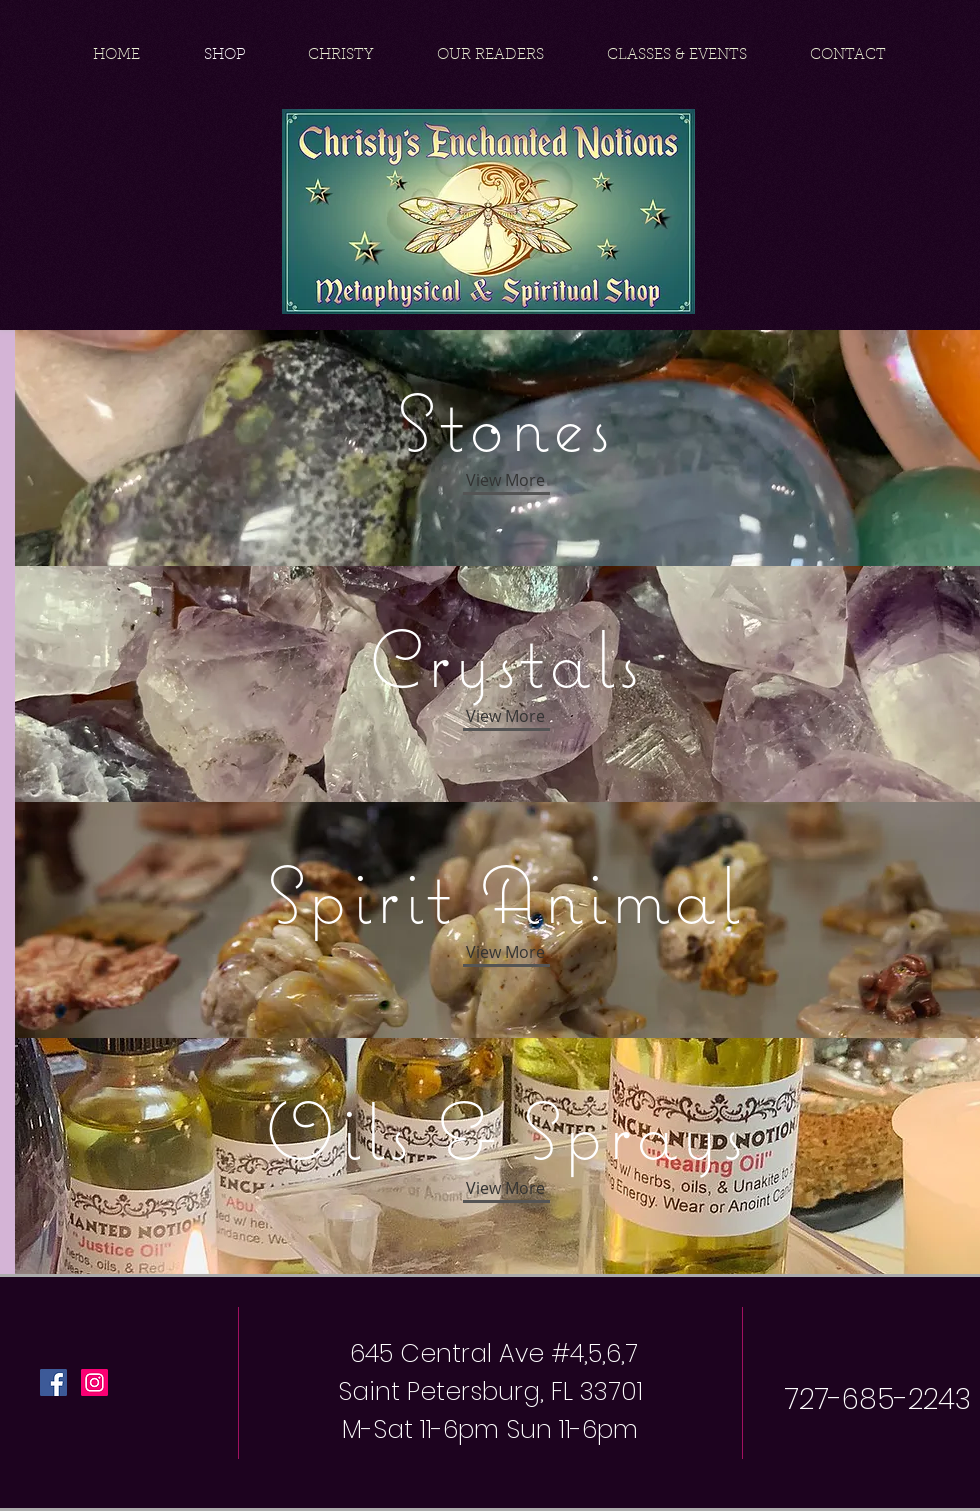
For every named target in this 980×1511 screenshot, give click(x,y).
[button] (505, 1188)
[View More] (505, 480)
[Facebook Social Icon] (53, 1382)
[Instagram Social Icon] (94, 1382)
